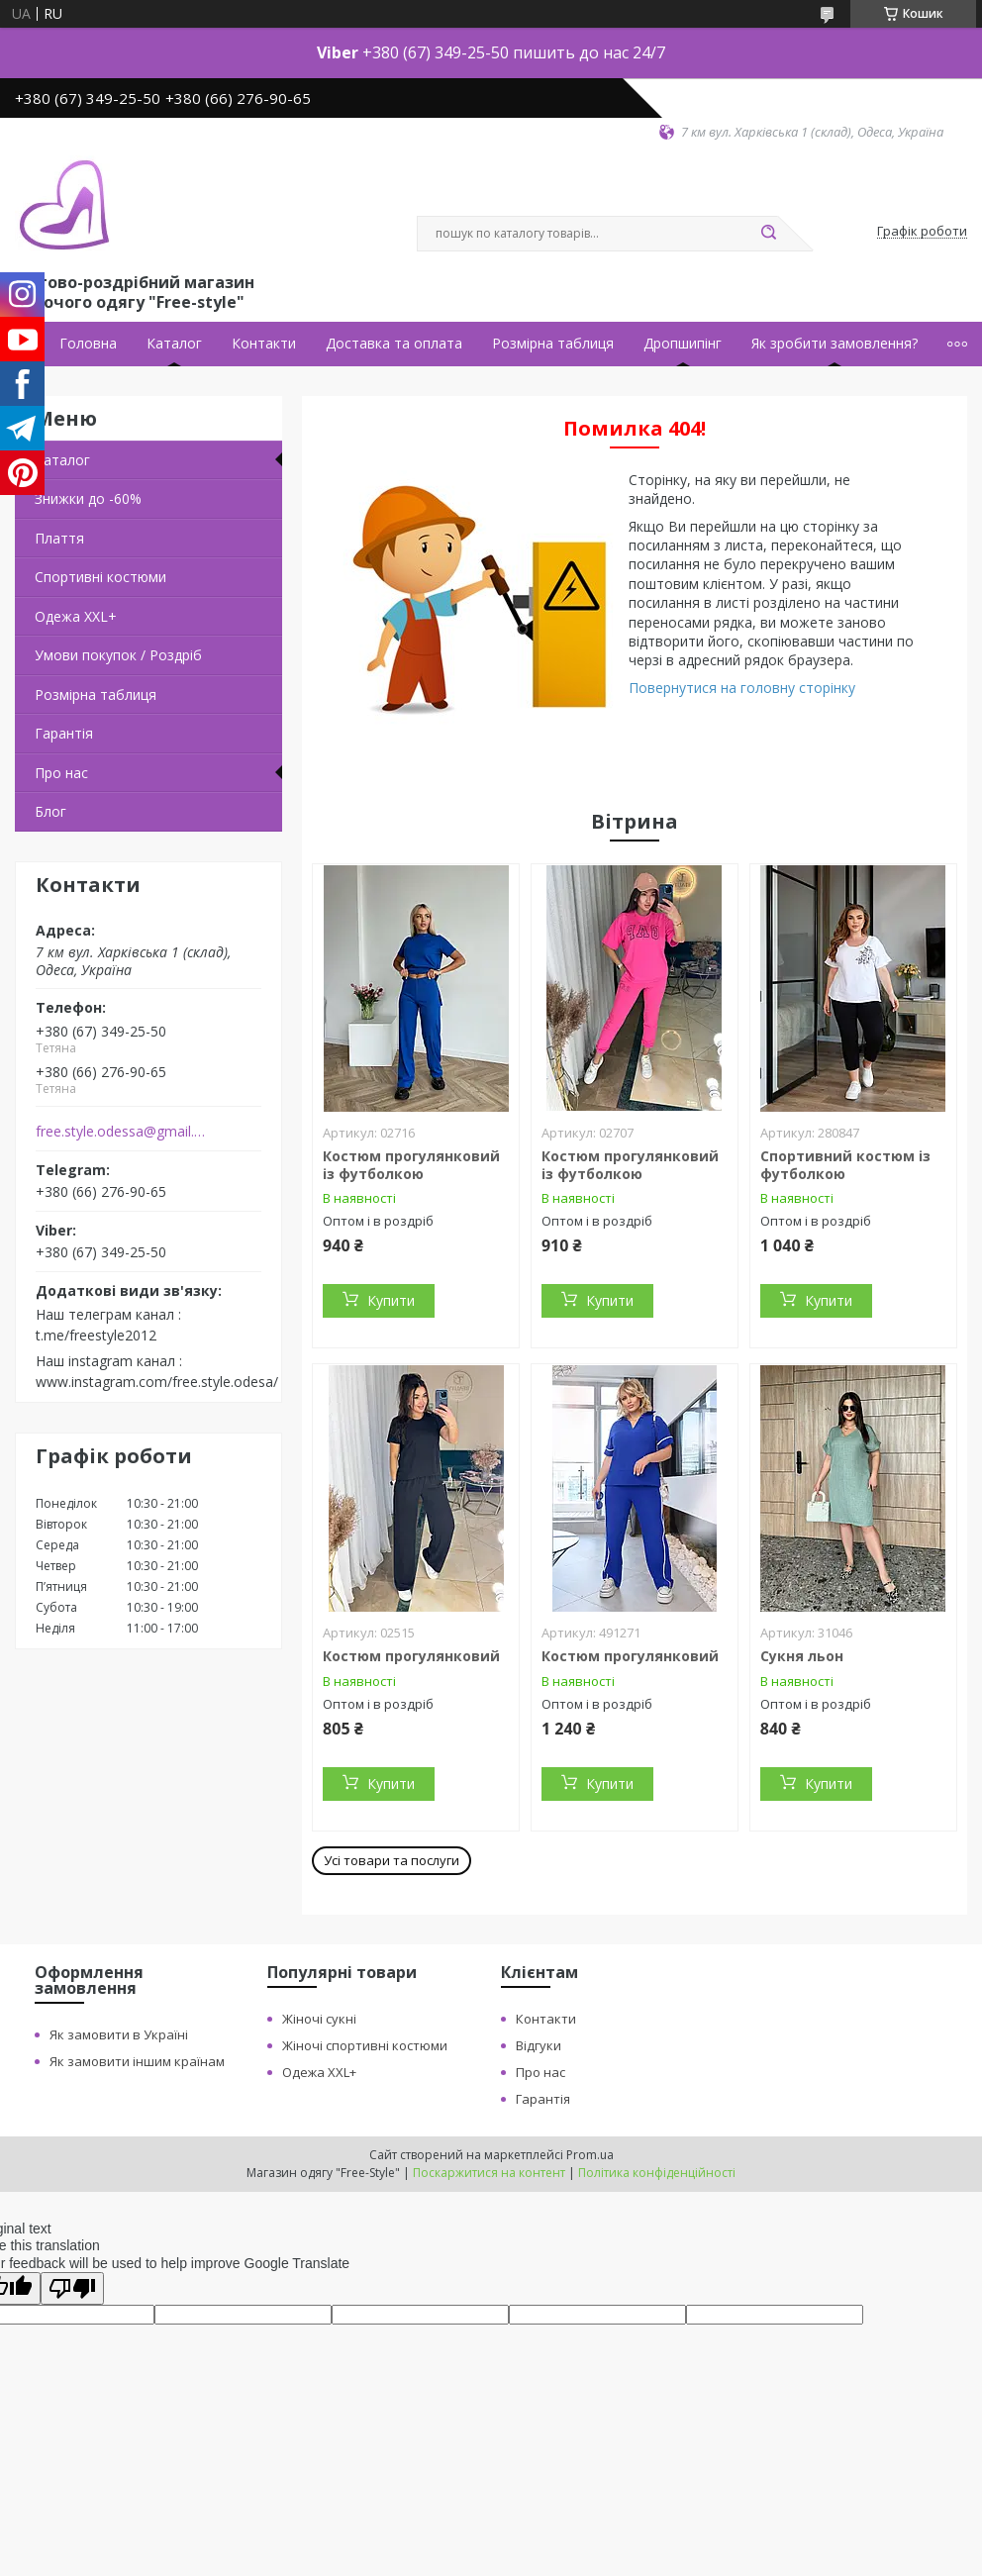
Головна (88, 343)
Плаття (59, 538)
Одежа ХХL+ (76, 616)
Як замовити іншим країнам (137, 2061)
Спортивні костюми (100, 576)
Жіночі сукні (319, 2019)
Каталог (174, 343)
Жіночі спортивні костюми (364, 2045)
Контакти (264, 343)
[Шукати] (768, 233)
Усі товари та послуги (391, 1860)
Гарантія (64, 733)
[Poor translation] (72, 2288)
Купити (391, 1300)
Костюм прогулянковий (411, 1655)
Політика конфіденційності (657, 2172)
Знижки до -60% (88, 498)
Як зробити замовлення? (834, 343)
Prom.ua (590, 2154)
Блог (50, 811)
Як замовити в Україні (118, 2034)
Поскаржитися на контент (489, 2172)
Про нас (61, 772)
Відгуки (538, 2045)
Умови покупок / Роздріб (118, 654)
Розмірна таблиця (553, 343)
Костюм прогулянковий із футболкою (411, 1164)
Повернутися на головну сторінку (742, 687)
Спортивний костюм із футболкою (845, 1164)
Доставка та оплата (394, 343)
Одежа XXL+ (319, 2072)
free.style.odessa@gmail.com (122, 1131)
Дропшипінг (682, 343)
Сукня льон (801, 1655)
